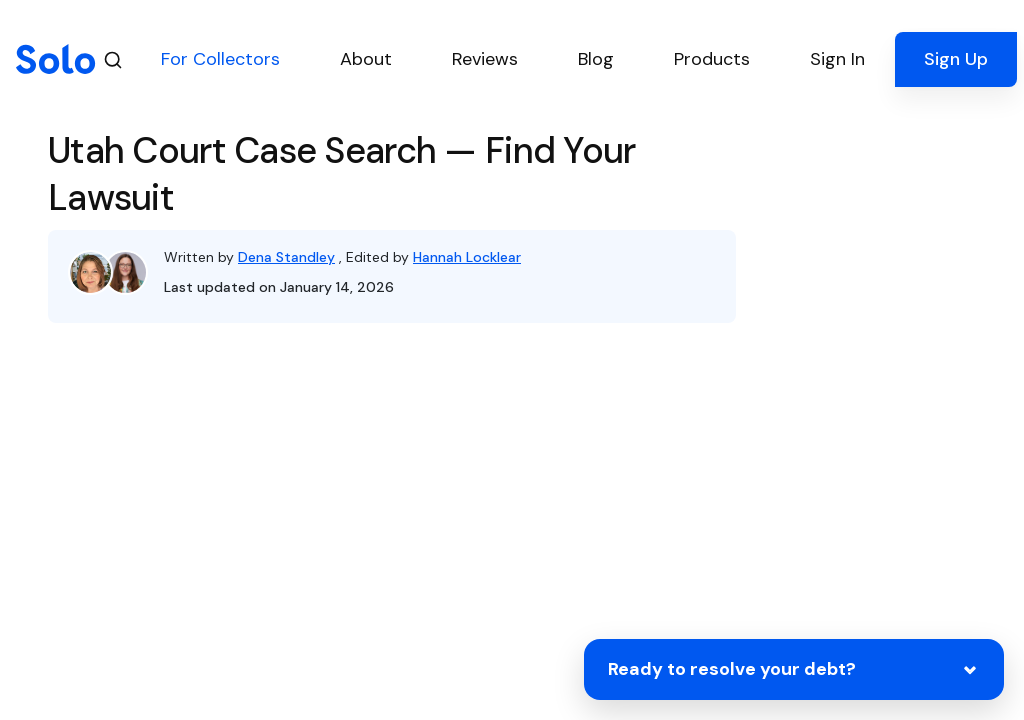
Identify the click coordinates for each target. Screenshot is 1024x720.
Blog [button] (596, 59)
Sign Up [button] (956, 59)
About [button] (366, 59)
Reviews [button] (485, 59)
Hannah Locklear (467, 257)
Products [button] (712, 59)
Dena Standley (286, 257)
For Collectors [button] (220, 59)
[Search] (113, 59)
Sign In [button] (837, 59)
